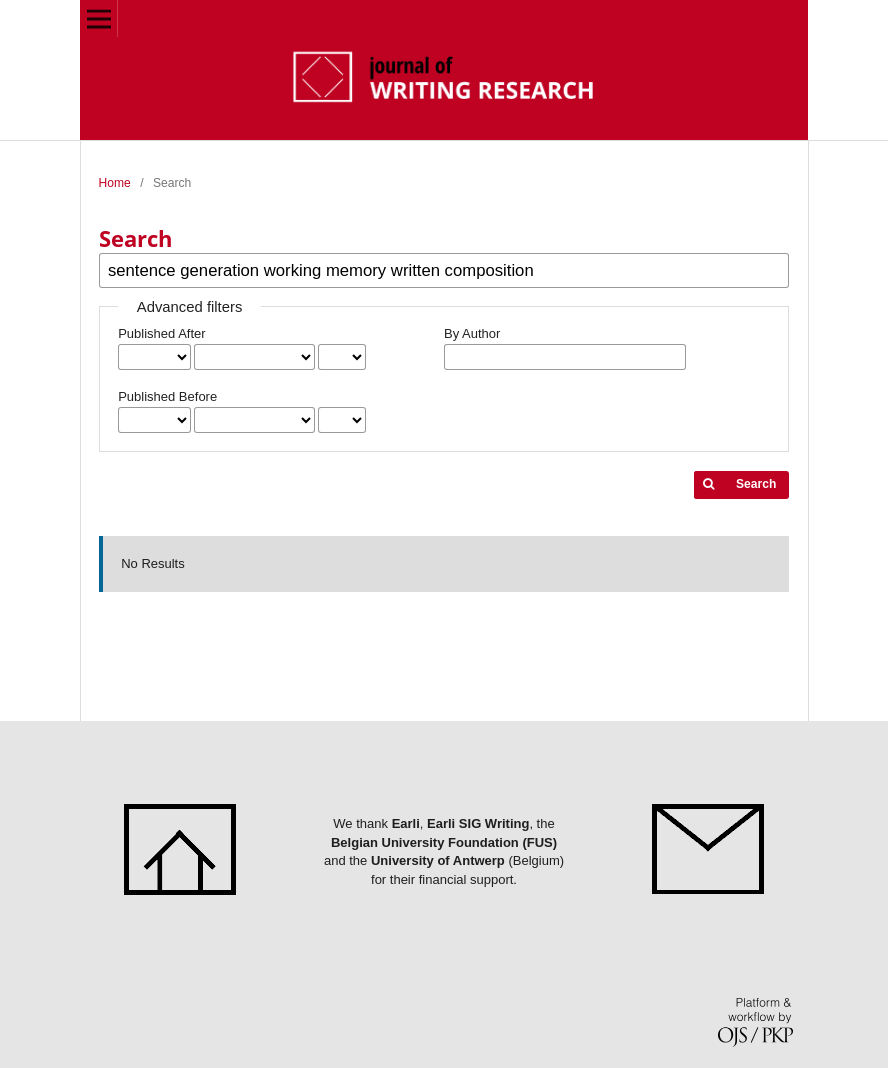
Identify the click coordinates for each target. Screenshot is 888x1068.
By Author (472, 333)
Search (756, 484)
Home (115, 183)
